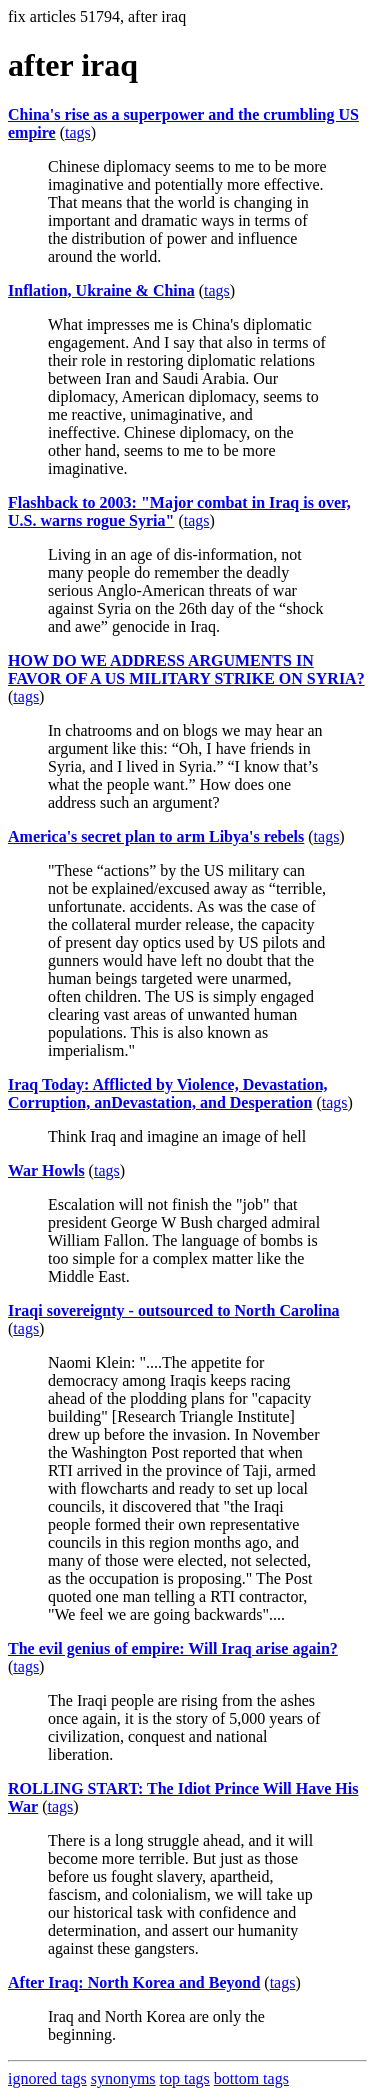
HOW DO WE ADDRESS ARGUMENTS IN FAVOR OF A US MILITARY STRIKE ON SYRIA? (186, 669)
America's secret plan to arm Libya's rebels (156, 836)
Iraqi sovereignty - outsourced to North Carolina (174, 1310)
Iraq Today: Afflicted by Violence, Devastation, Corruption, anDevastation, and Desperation (168, 1093)
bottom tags (251, 2078)
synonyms (123, 2078)
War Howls (46, 1170)
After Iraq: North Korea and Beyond (134, 1982)
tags (78, 132)
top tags (185, 2078)
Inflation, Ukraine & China (101, 290)
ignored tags (47, 2078)
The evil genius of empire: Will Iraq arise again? (173, 1648)
